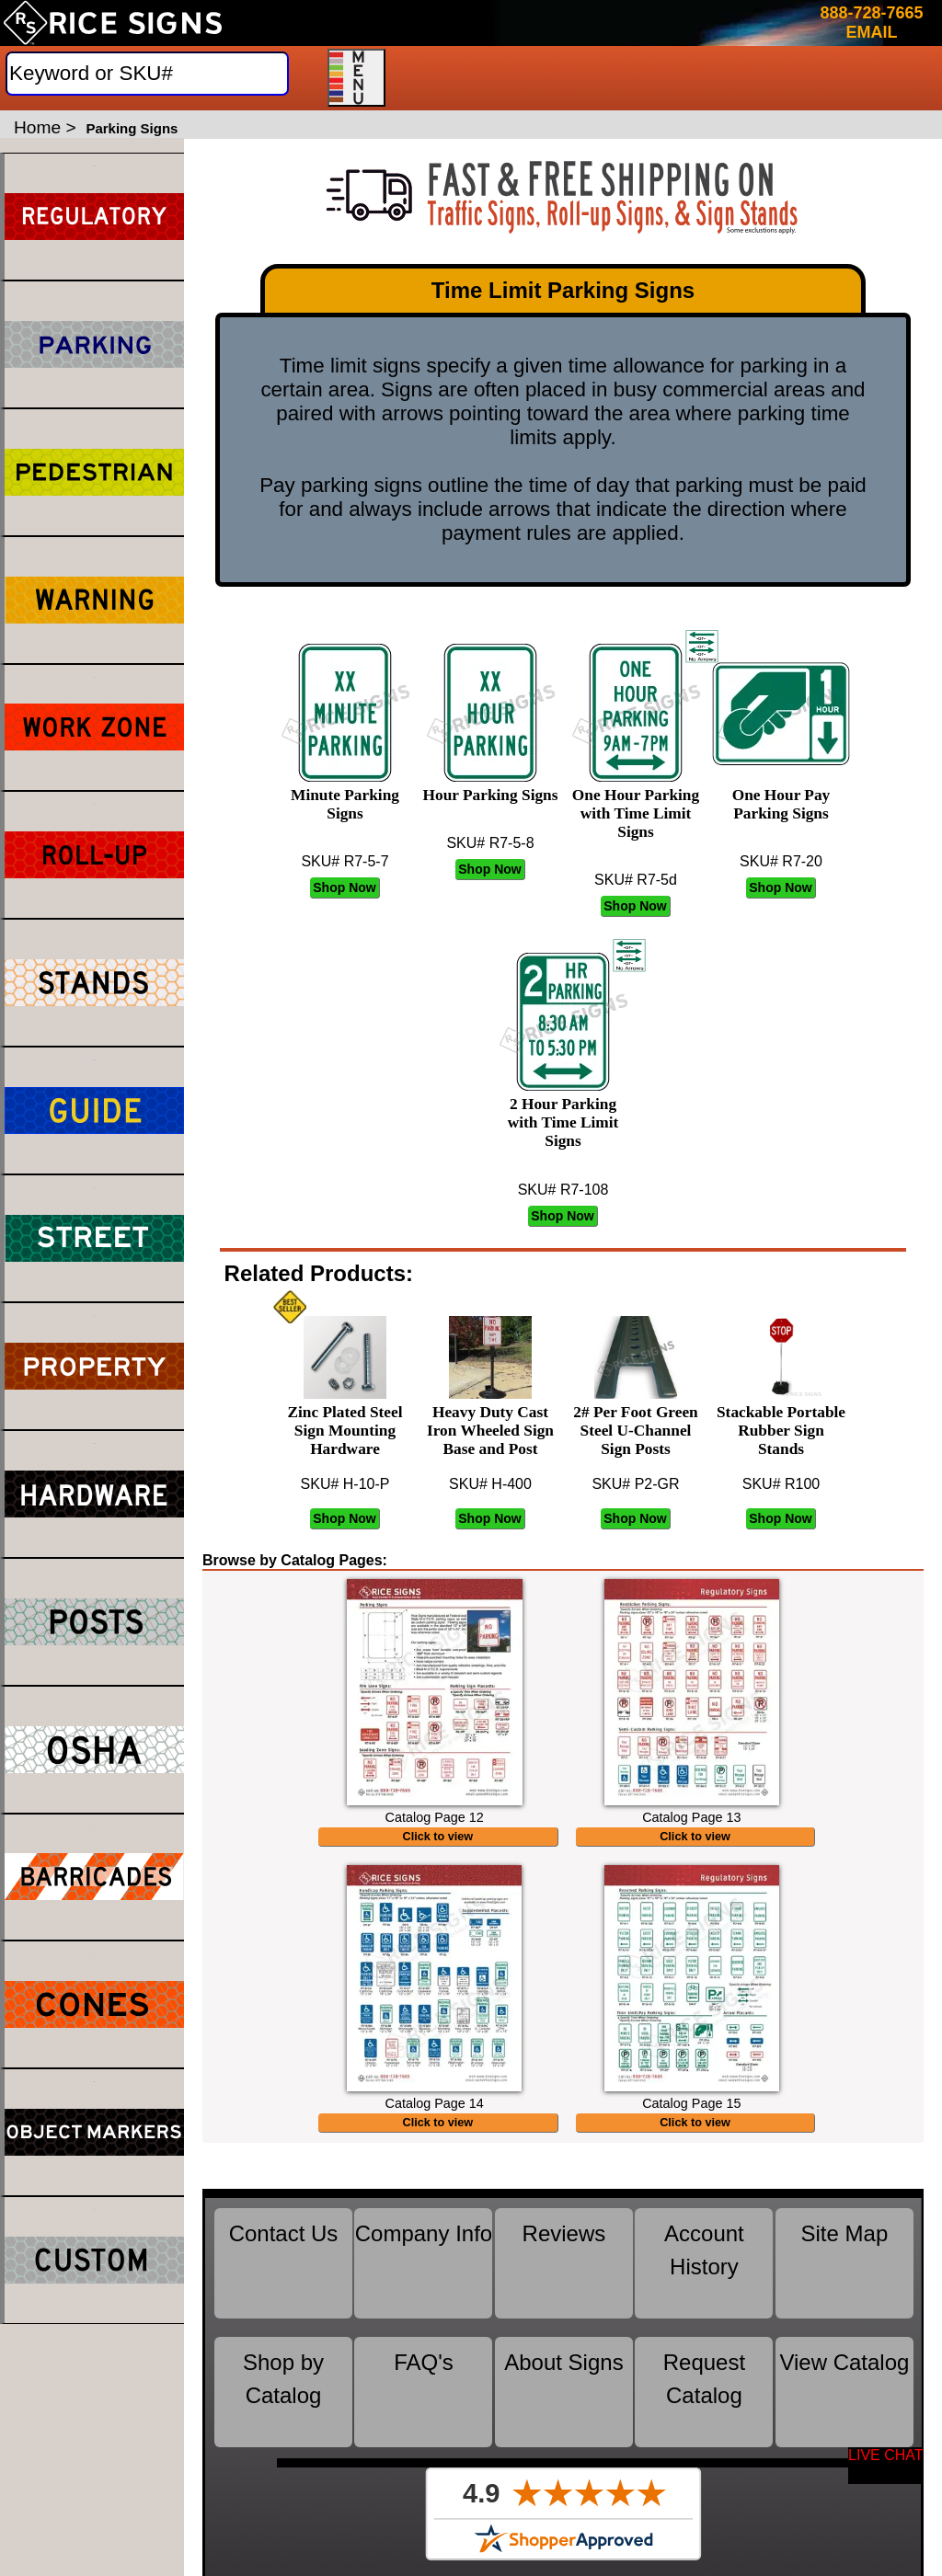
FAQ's (424, 2380)
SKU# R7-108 (563, 1189)
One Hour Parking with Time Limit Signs (636, 804)
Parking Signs (132, 128)
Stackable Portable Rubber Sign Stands (781, 1421)
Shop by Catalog (283, 2397)
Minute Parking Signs (345, 795)
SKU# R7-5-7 (344, 861)
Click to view (438, 1845)
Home (37, 127)
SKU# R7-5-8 (490, 843)
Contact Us (284, 2251)
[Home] (112, 23)
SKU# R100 (781, 1484)
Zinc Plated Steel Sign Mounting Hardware (344, 1421)
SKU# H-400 (490, 1484)
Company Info (423, 2251)
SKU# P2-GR (635, 1484)
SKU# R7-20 (781, 861)
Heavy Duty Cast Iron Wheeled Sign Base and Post (490, 1421)
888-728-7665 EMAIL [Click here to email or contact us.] (871, 22)
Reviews (564, 2251)
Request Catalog (704, 2397)
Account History (704, 2268)
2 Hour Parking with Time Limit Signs (563, 1113)
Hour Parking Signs (490, 786)
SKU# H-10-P (345, 1484)
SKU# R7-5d (635, 879)
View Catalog (844, 2380)
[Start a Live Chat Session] (886, 2465)
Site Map (845, 2251)
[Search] (147, 74)
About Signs (563, 2380)
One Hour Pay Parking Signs (781, 795)
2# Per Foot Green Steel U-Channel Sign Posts (635, 1421)
